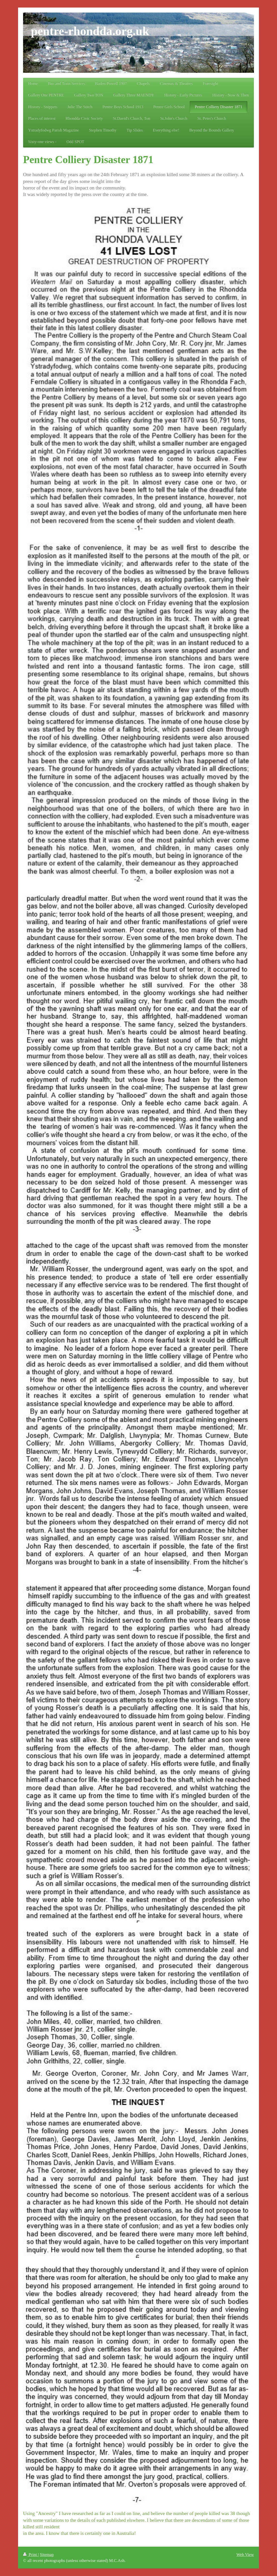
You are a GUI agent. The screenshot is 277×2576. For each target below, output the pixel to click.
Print (30, 2554)
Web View (245, 2554)
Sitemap (47, 2554)
